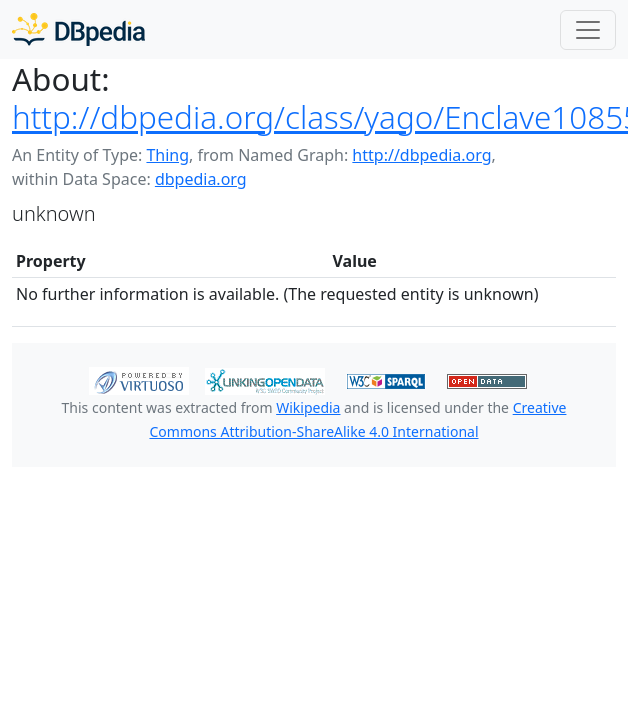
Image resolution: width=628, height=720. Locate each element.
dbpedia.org (201, 179)
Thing (167, 155)
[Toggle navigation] (588, 30)
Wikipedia (308, 407)
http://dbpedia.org (421, 155)
